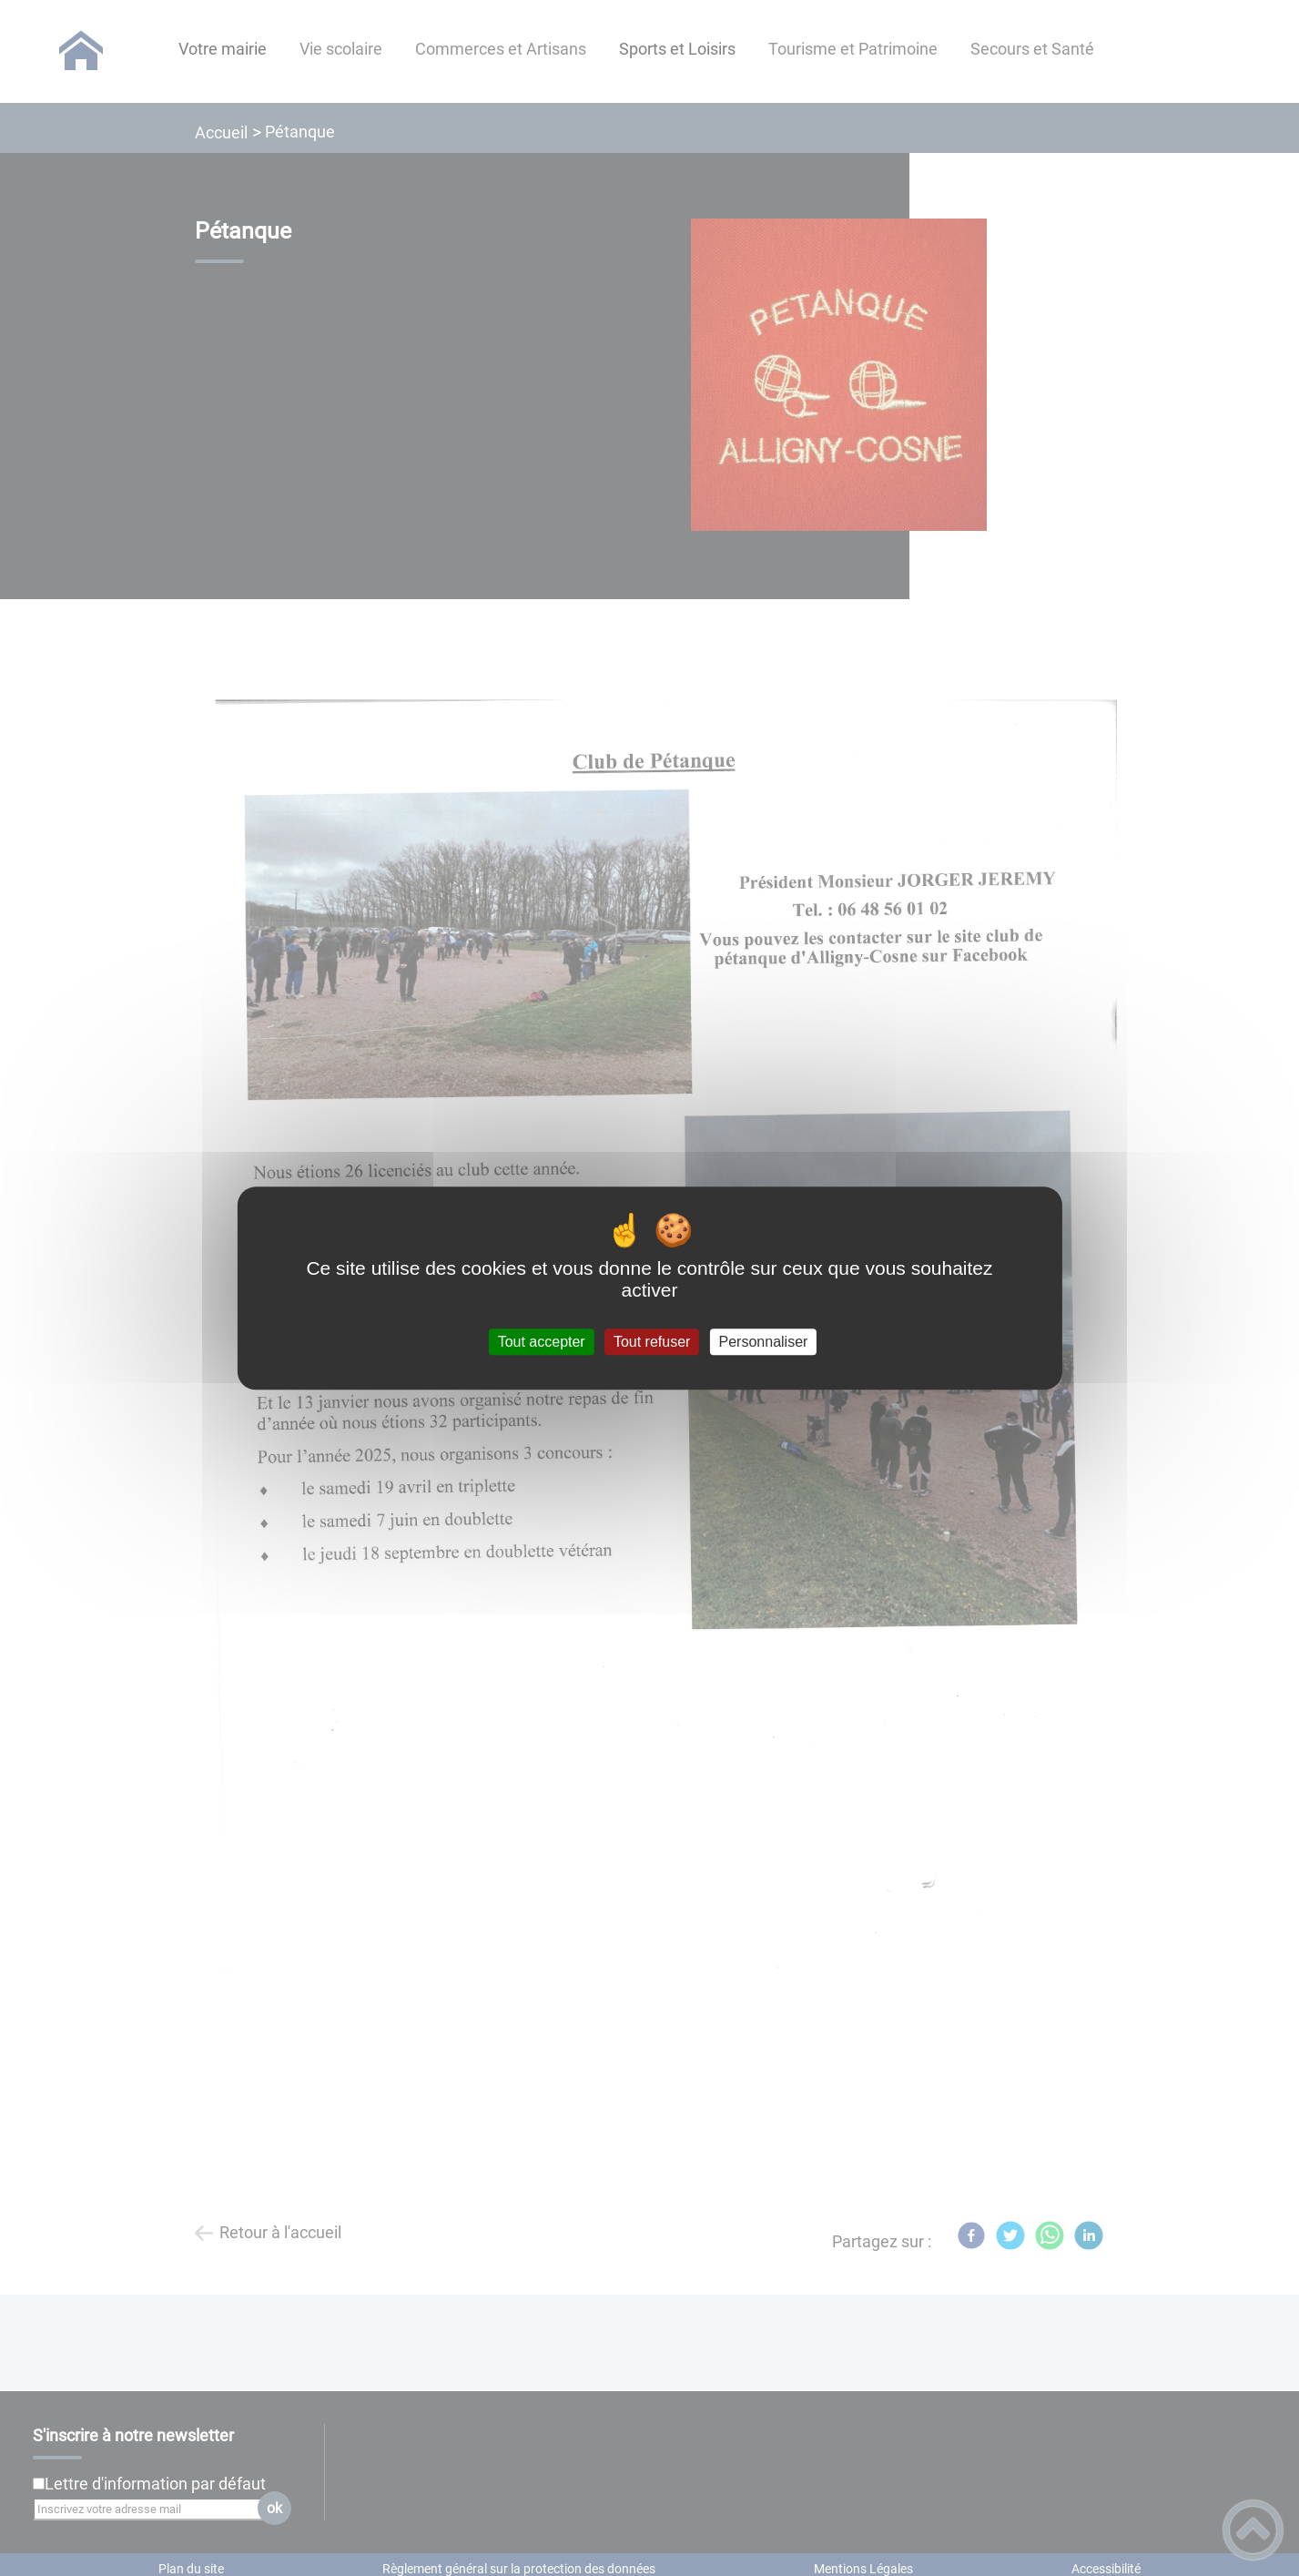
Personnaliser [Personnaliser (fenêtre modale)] (763, 1341)
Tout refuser (652, 1341)
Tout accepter (541, 1341)
